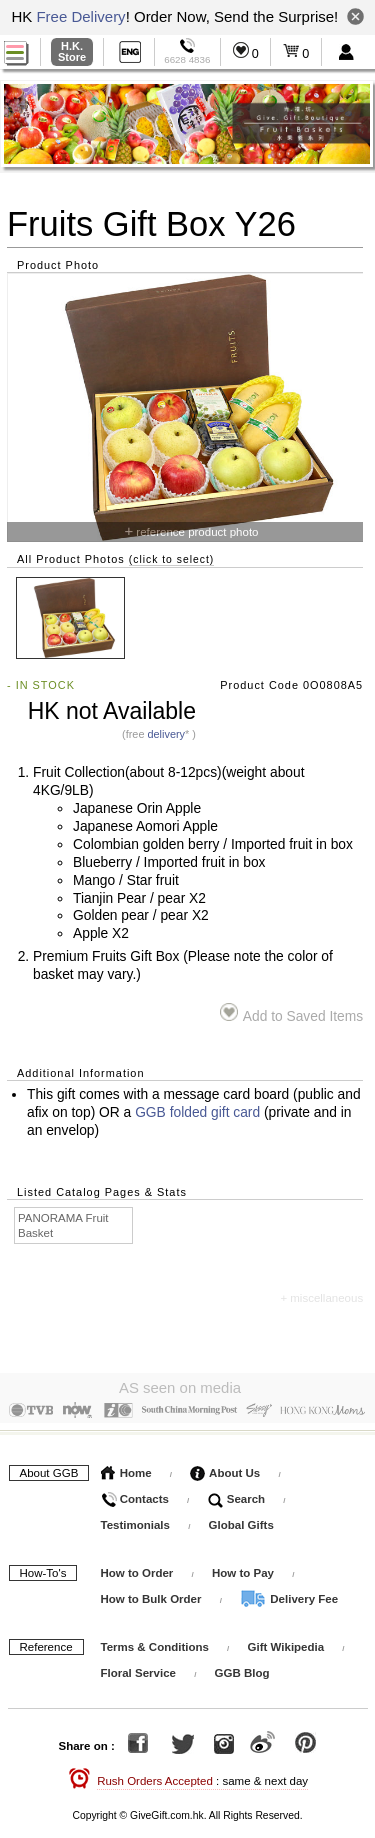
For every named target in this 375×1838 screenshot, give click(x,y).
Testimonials (135, 1520)
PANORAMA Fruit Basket (63, 1225)
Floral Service (138, 1668)
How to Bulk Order (153, 1594)
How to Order (137, 1568)
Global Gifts (241, 1520)
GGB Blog (242, 1668)
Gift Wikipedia (286, 1642)
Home (126, 1468)
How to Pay (244, 1568)
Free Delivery (80, 16)
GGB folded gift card (197, 1112)
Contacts (135, 1494)
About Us (225, 1468)
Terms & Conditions (155, 1642)
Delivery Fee (289, 1594)
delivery (166, 734)
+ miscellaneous (321, 1298)
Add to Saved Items (291, 1013)
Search (237, 1494)
